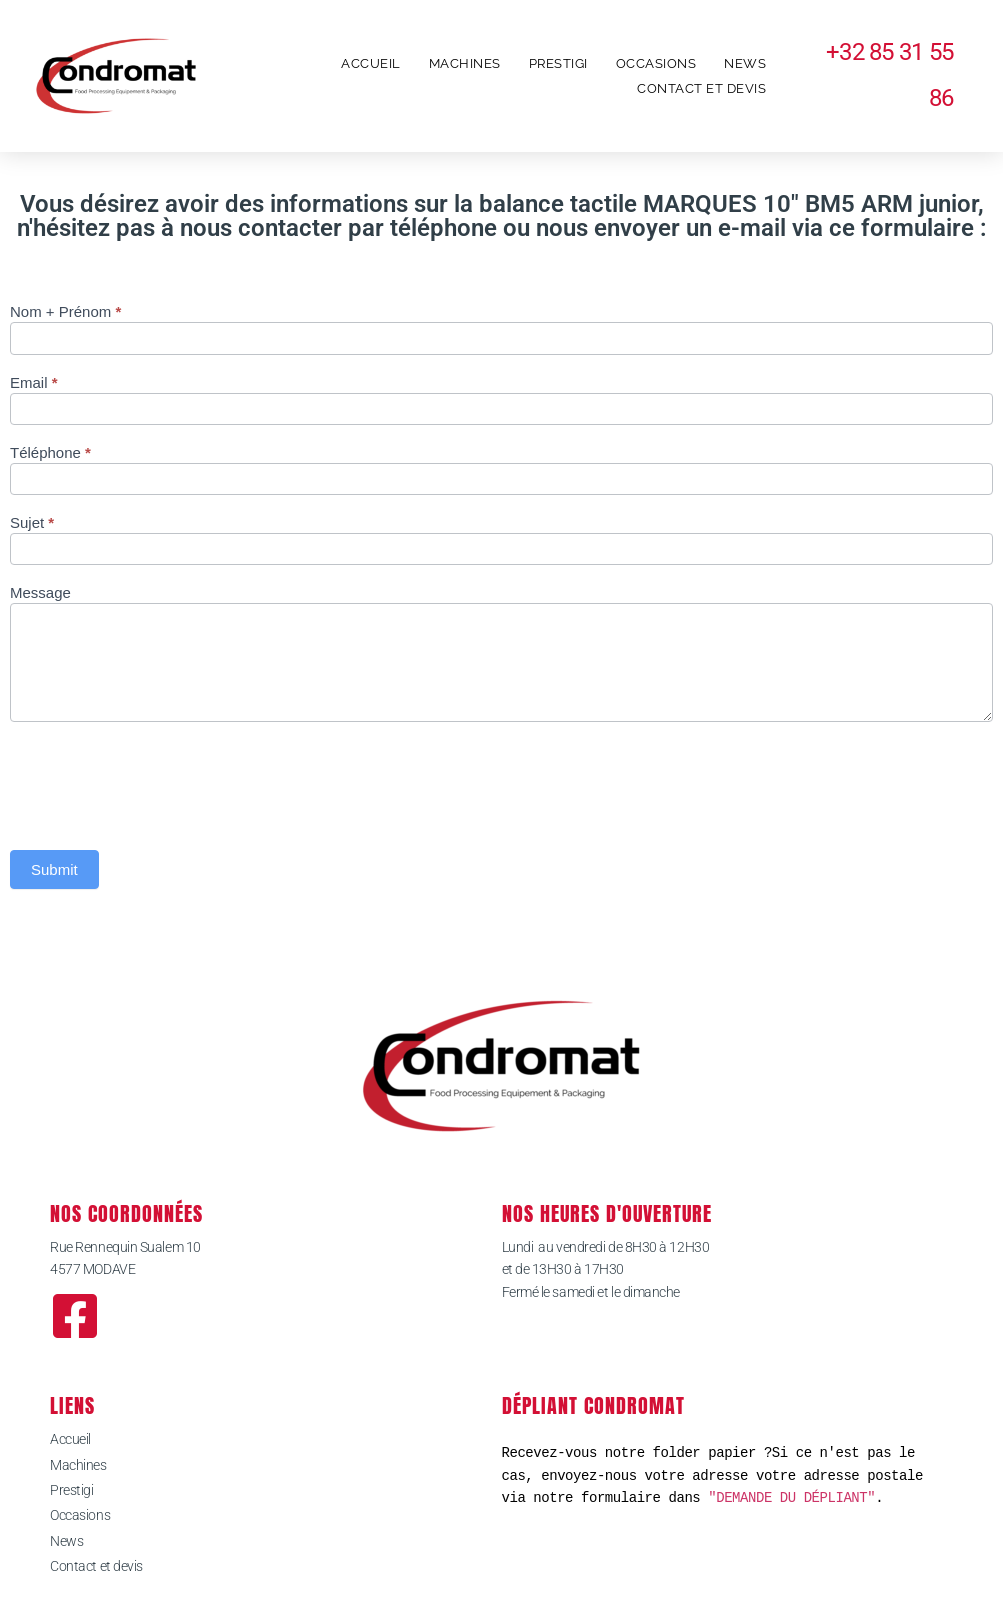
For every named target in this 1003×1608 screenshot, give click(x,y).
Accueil (371, 63)
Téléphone (50, 453)
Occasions (656, 63)
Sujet (32, 523)
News (745, 63)
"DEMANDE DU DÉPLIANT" (791, 1497)
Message (40, 593)
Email (34, 383)
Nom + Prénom (65, 312)
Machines (465, 63)
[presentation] (162, 781)
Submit (54, 869)
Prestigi (558, 63)
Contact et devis (701, 88)
